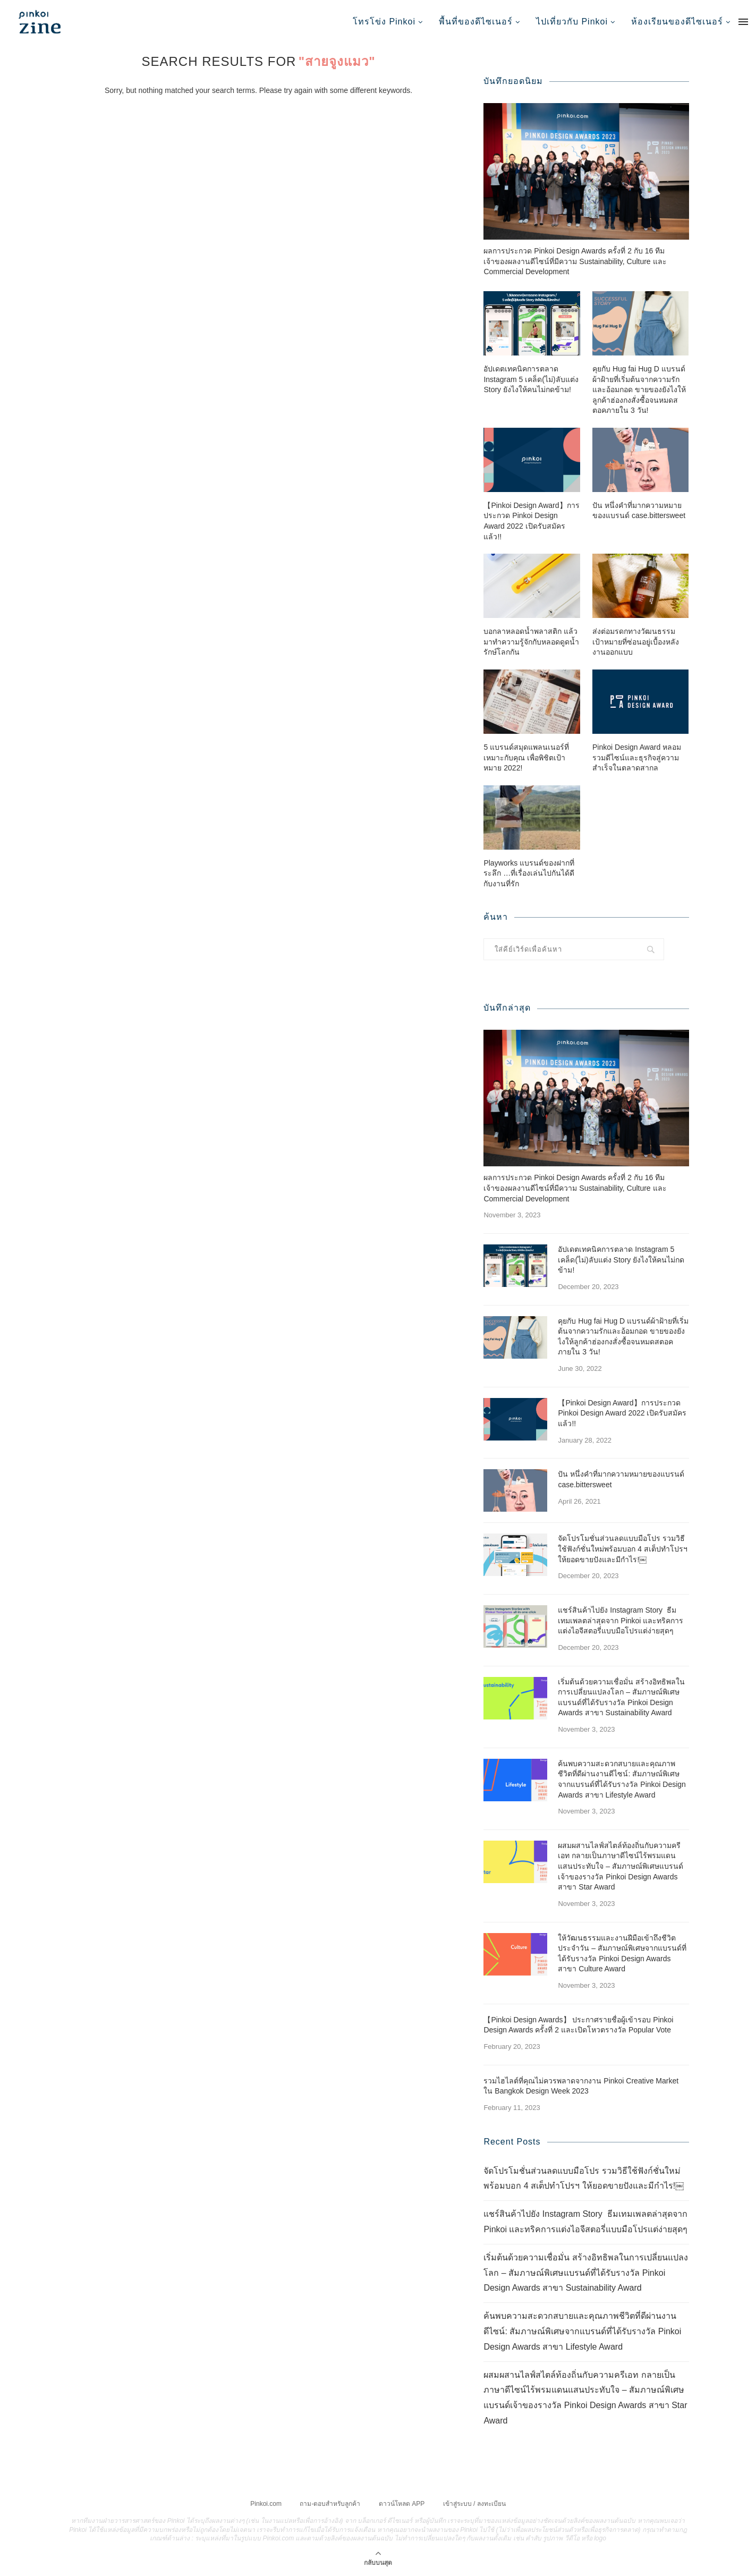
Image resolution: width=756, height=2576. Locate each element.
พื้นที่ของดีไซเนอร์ (476, 21)
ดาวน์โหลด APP (401, 2502)
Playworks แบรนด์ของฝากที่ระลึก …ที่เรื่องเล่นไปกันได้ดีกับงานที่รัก (528, 872)
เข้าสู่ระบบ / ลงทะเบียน (474, 2502)
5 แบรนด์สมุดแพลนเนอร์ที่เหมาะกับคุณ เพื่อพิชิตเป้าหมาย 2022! (526, 757)
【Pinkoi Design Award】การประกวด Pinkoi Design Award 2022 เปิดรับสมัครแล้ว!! (531, 520)
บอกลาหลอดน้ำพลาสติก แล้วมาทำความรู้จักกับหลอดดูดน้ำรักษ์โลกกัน (531, 641)
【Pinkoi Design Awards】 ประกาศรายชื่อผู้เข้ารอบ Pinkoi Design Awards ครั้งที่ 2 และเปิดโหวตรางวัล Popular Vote (578, 2024)
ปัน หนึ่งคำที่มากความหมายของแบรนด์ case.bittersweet (638, 510)
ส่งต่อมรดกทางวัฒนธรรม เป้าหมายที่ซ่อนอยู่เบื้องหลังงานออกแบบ (635, 641)
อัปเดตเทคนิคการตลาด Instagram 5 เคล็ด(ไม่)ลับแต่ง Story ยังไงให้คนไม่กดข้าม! (530, 378)
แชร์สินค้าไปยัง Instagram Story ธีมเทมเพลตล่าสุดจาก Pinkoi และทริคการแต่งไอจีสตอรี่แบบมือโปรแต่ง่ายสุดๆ (620, 1619)
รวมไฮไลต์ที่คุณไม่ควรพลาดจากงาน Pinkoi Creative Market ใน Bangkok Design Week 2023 (580, 2085)
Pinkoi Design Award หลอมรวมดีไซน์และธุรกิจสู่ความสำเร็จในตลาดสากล (636, 757)
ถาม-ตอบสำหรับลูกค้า (330, 2502)
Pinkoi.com (266, 2502)
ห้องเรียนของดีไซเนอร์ (677, 21)
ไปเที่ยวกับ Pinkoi (572, 21)
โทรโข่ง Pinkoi (384, 21)
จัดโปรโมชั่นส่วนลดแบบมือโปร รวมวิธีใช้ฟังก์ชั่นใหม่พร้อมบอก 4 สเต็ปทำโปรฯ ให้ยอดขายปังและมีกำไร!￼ (622, 1548)
